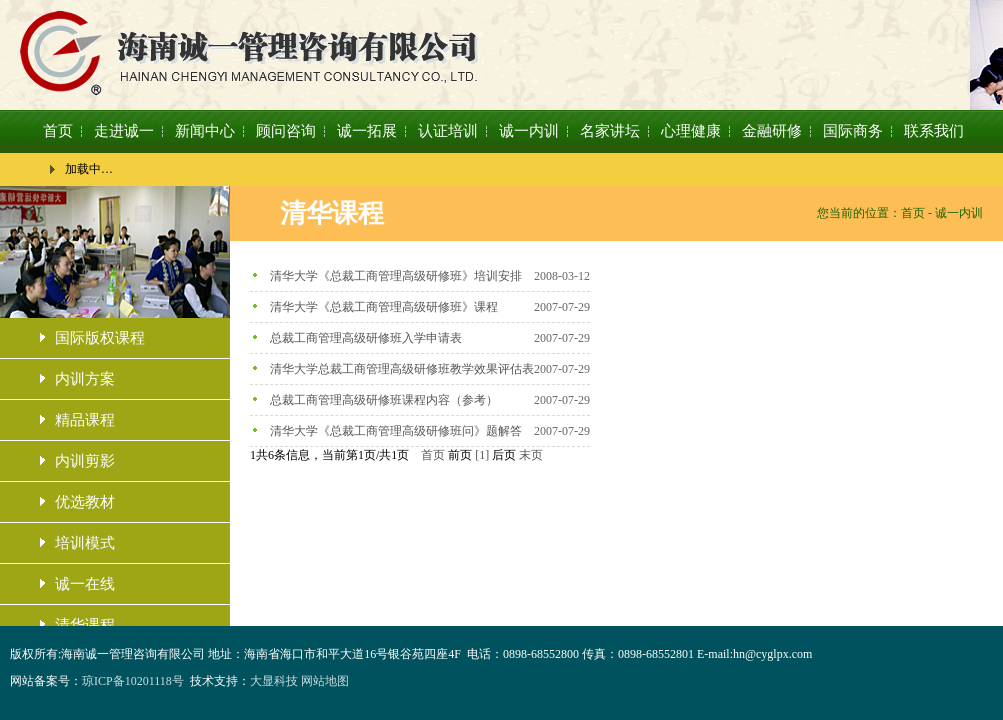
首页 (58, 131)
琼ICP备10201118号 (133, 681)
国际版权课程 (100, 338)
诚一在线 (85, 584)
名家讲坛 (610, 131)
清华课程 (85, 625)
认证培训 (448, 131)
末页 (531, 455)
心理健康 (691, 131)
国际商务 (853, 131)
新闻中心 (205, 131)
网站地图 (325, 681)
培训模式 (85, 543)
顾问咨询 (286, 131)
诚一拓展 (367, 131)
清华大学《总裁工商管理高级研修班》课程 (384, 307)
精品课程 (85, 420)
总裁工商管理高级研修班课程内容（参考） (384, 400)
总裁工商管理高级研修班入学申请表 (366, 338)
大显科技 (274, 681)
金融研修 (772, 131)
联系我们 (934, 131)
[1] (482, 455)
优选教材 (85, 502)
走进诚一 (124, 131)
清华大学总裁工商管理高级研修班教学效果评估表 (402, 369)
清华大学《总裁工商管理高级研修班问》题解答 (396, 431)
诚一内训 (529, 131)
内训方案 (85, 379)
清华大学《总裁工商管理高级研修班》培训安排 (396, 276)
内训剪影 (85, 461)
